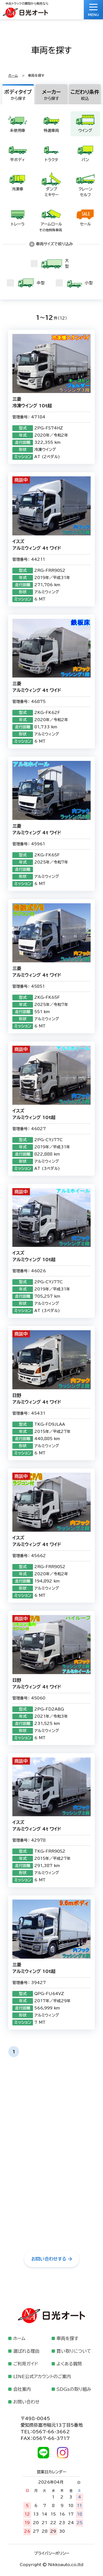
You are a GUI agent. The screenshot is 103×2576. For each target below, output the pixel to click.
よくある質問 (69, 2364)
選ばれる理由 (26, 2351)
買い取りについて (74, 2351)
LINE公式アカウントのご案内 (42, 2376)
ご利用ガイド (25, 2364)
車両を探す (67, 2338)
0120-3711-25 (51, 2143)
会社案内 (22, 2389)
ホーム (13, 75)
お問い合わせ (26, 2402)
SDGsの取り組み (74, 2389)
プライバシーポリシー (51, 2553)
